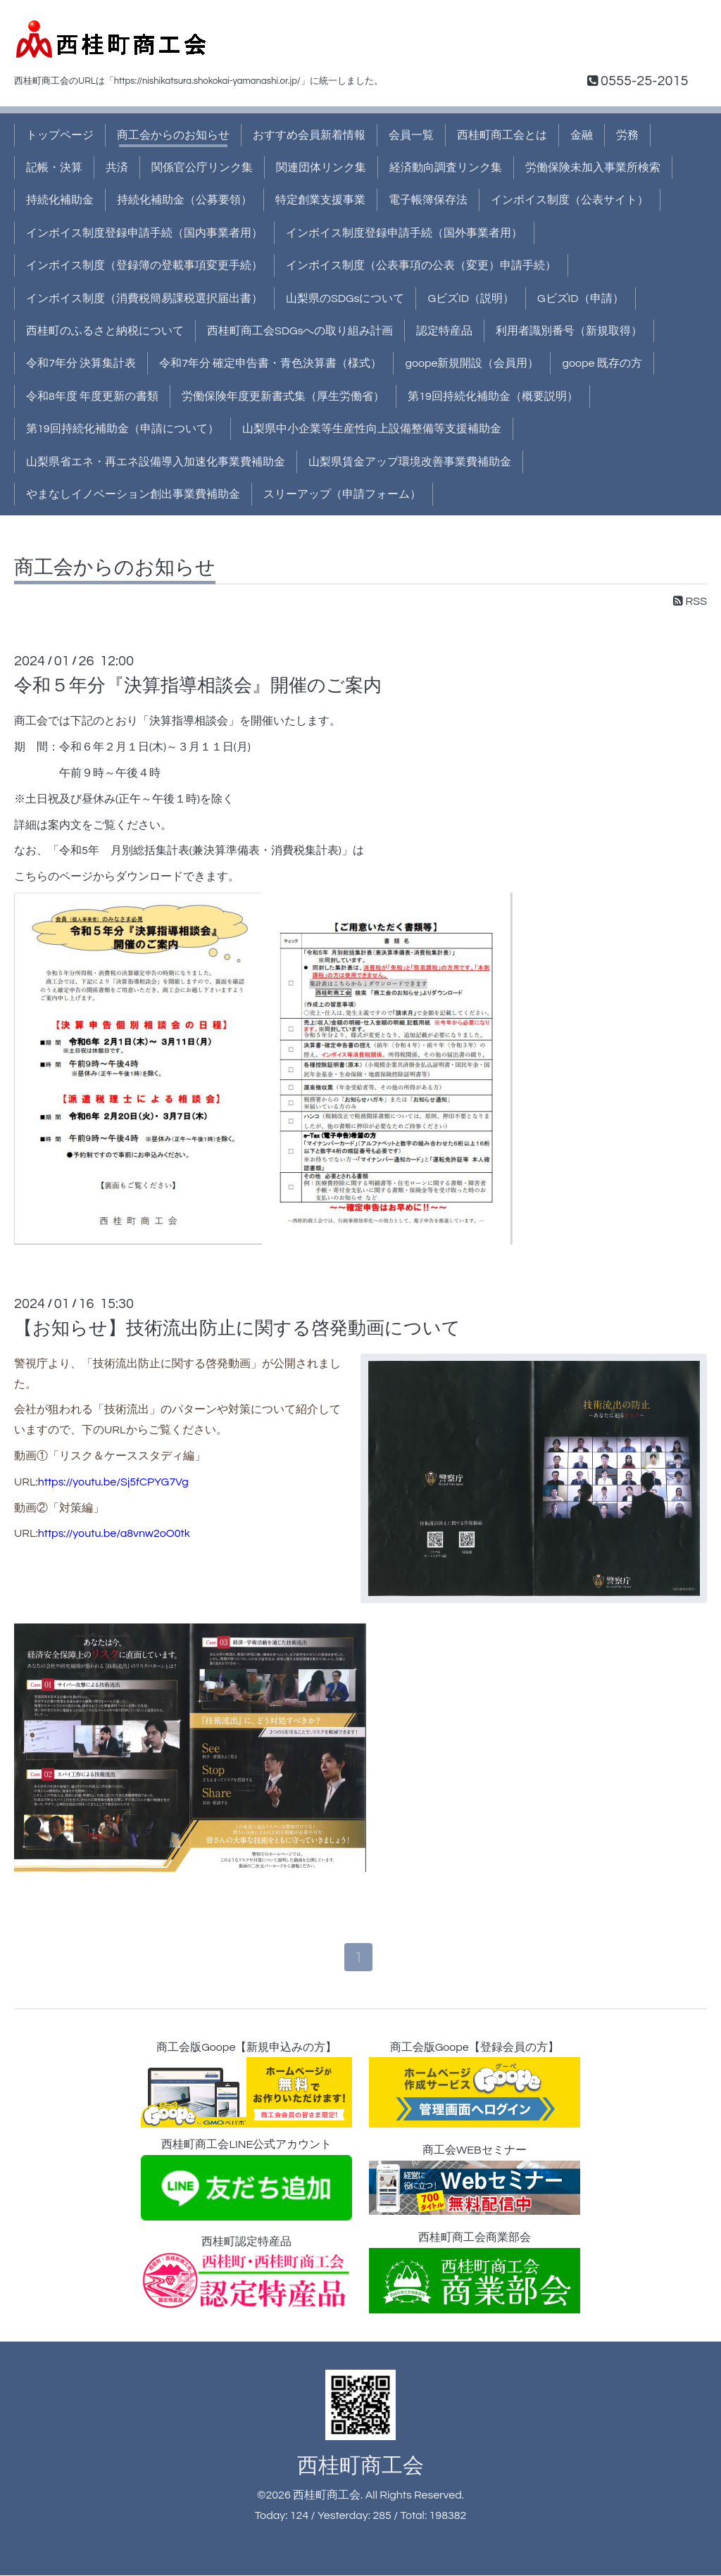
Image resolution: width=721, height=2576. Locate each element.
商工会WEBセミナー (474, 2181)
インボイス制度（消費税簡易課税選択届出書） (144, 298)
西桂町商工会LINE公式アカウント (246, 2181)
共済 (117, 167)
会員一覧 (411, 135)
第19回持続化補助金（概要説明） (493, 396)
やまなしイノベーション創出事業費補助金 (133, 494)
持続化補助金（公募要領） (184, 200)
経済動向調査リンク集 (445, 167)
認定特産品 (444, 331)
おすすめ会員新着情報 (309, 135)
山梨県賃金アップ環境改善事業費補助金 (409, 461)
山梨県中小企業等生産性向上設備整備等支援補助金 (371, 428)
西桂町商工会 (360, 2467)
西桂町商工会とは (502, 135)
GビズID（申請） (580, 298)
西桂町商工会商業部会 (474, 2274)
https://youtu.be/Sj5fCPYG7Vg (113, 1482)
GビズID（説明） (470, 298)
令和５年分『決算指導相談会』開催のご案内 (198, 686)
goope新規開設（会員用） (472, 363)
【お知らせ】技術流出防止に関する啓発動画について (237, 1328)
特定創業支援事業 (320, 200)
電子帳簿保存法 (428, 200)
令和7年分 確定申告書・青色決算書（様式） (270, 363)
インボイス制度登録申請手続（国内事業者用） (144, 233)
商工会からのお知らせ (173, 135)
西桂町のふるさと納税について (105, 331)
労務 (627, 135)
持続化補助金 (60, 200)
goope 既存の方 (601, 363)
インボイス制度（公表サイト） (569, 200)
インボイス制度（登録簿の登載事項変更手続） (144, 265)
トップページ (60, 135)
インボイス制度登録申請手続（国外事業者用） (404, 233)
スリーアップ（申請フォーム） (342, 494)
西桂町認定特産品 (246, 2274)
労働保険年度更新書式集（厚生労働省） (283, 396)
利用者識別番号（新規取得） (569, 331)
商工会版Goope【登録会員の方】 (474, 2085)
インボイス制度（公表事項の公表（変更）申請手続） (421, 265)
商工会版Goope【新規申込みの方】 (246, 2085)
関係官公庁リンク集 (202, 167)
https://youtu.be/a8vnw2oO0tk (114, 1533)
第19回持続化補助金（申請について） (122, 428)
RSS (690, 601)
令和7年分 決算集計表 (81, 363)
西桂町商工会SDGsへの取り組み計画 (300, 331)
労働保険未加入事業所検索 (592, 167)
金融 (581, 135)
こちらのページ (53, 876)
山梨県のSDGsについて (345, 298)
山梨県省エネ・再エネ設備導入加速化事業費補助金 (155, 461)
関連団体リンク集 (321, 167)
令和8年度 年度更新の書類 (92, 396)
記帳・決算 (54, 167)
